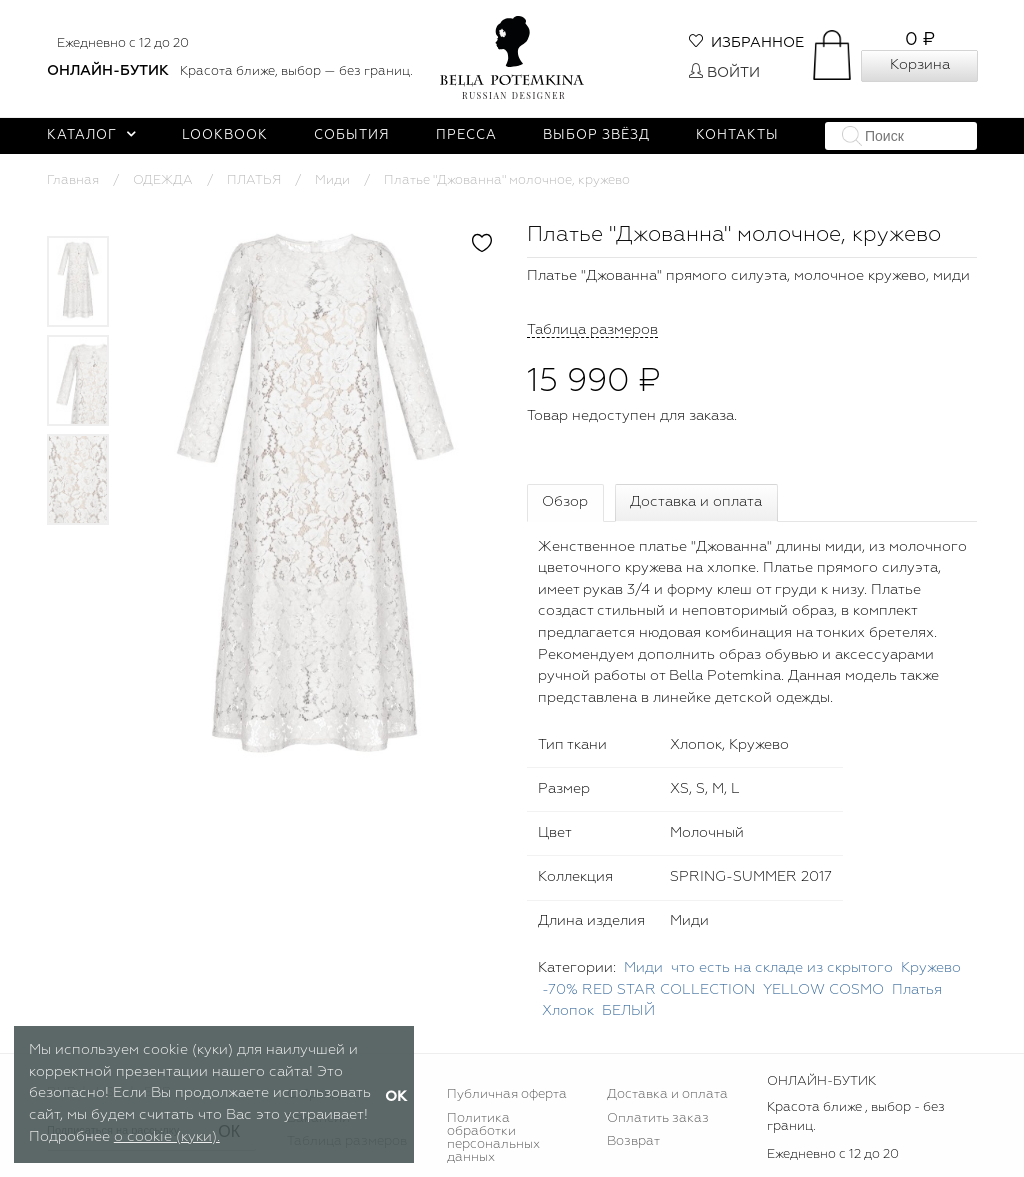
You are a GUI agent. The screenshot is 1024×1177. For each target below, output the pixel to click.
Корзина (920, 65)
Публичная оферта (507, 1094)
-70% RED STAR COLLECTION (648, 990)
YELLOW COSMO (823, 990)
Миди (332, 180)
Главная (73, 180)
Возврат (633, 1141)
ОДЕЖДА (163, 180)
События (352, 135)
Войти (724, 73)
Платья (917, 990)
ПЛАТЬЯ (254, 180)
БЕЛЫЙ (628, 1011)
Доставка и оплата (696, 502)
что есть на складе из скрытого (782, 968)
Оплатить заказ (658, 1118)
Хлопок (568, 1011)
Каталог (91, 135)
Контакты (737, 135)
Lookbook (225, 135)
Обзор (565, 502)
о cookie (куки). (167, 1137)
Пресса (466, 135)
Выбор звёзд (596, 135)
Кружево (931, 968)
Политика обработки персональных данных (493, 1138)
